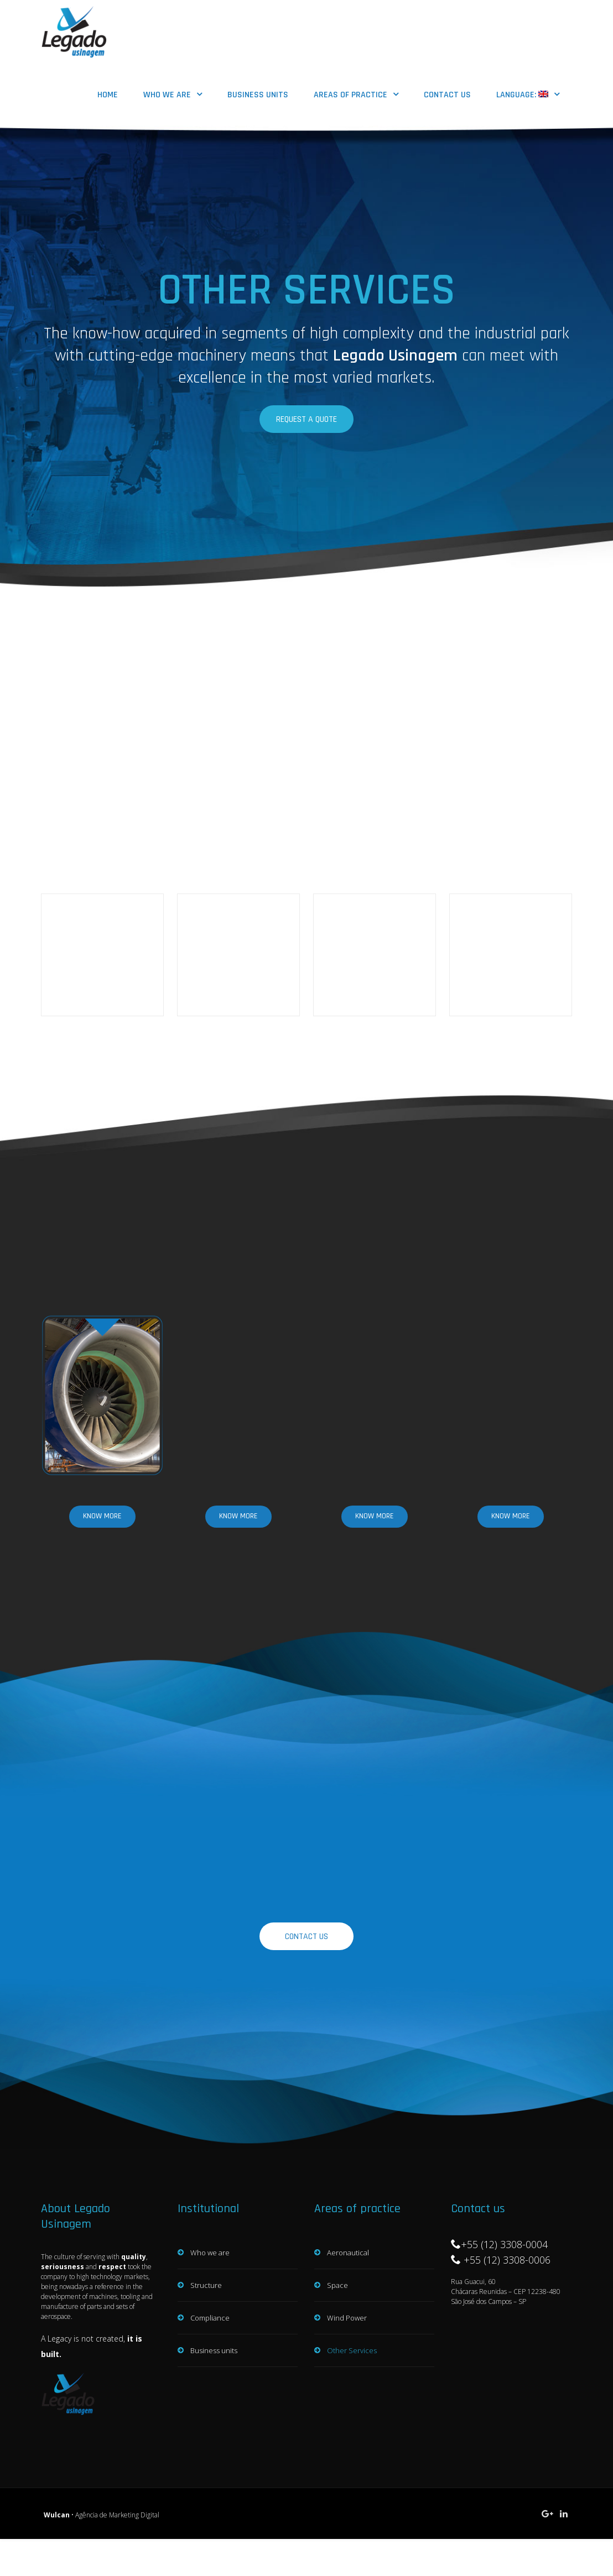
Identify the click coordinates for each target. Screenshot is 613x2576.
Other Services (352, 2326)
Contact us (447, 95)
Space (337, 2260)
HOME (107, 95)
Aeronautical (348, 2228)
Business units (257, 95)
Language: (522, 95)
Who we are (167, 95)
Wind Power (347, 2293)
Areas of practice (350, 95)
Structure (206, 2260)
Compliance (210, 2293)
